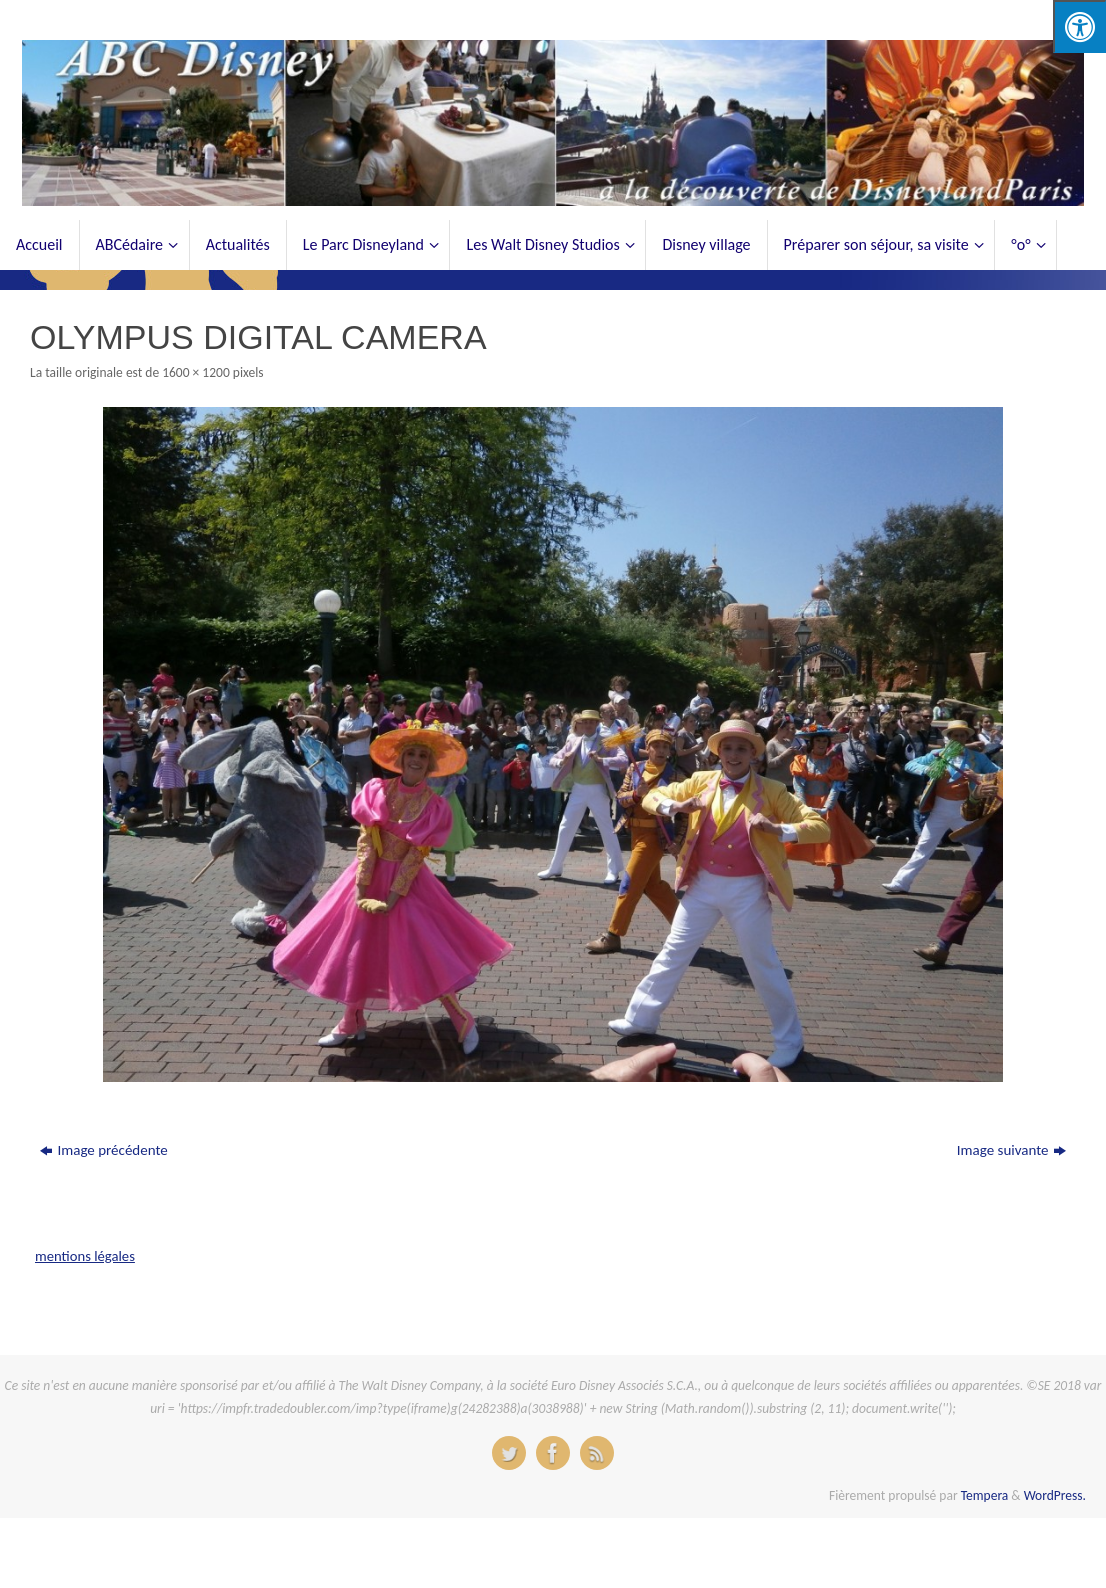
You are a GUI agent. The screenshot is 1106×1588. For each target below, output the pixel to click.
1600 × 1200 (196, 372)
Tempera (985, 1495)
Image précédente (103, 1150)
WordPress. (1055, 1495)
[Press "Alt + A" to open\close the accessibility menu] (1079, 26)
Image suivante (1011, 1150)
